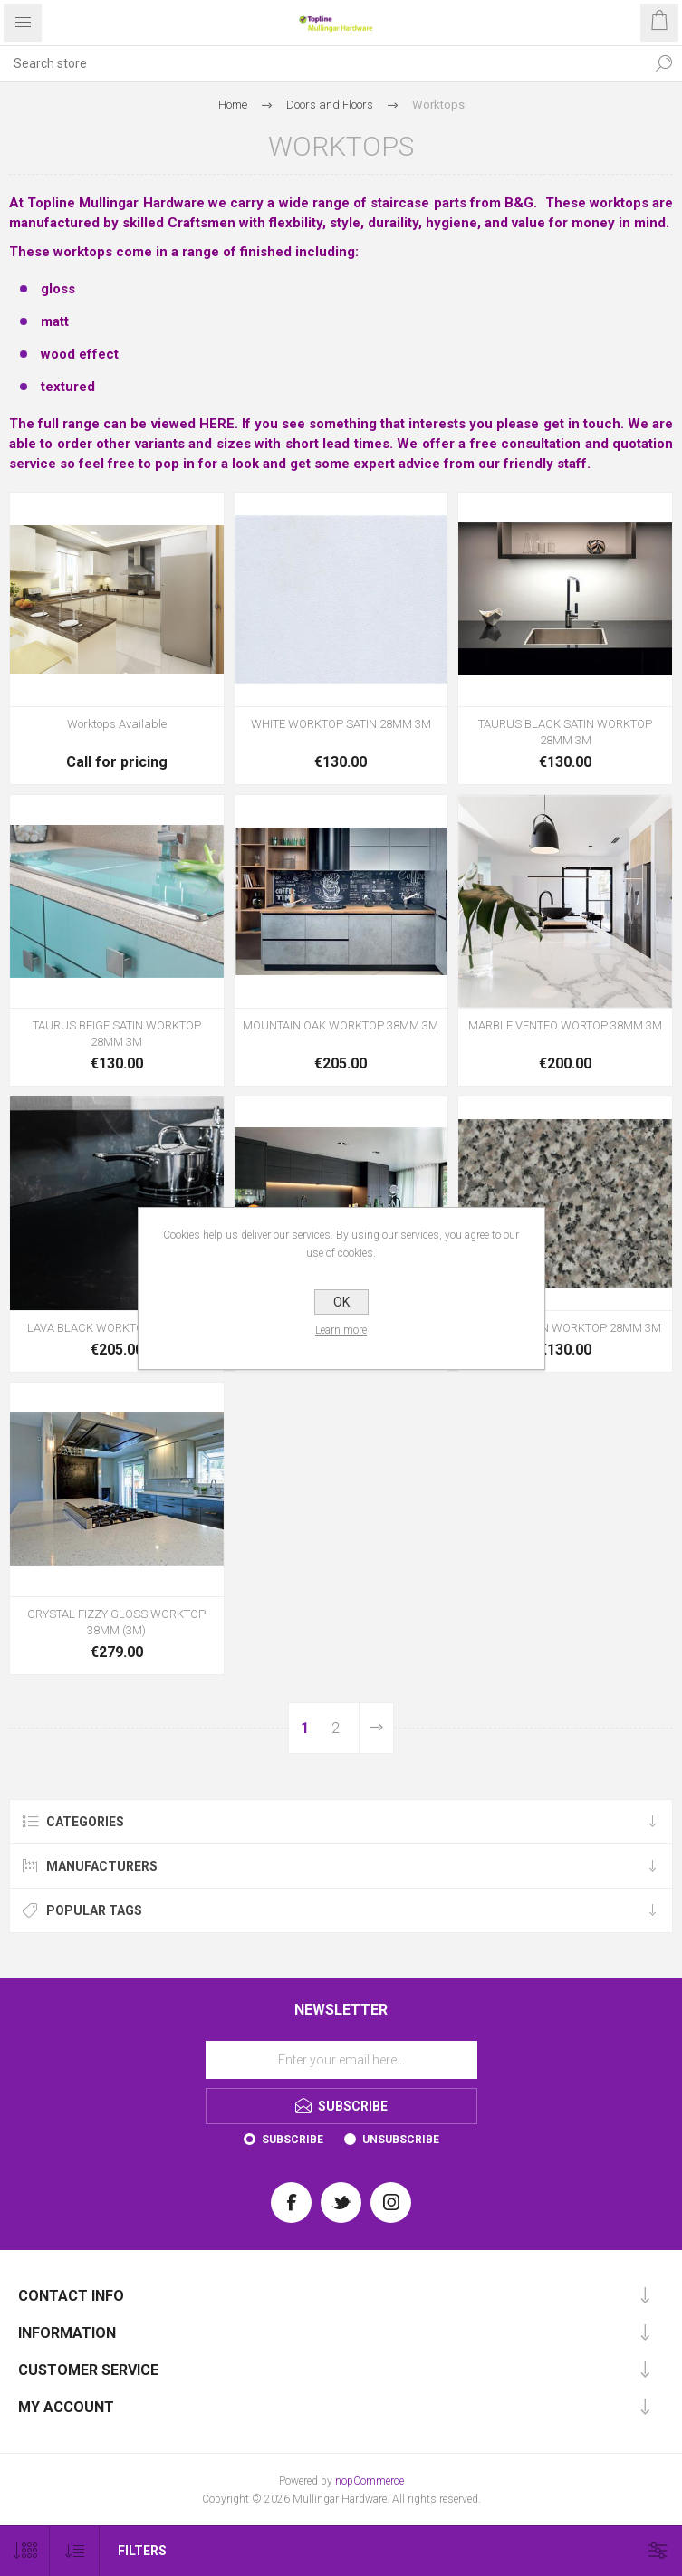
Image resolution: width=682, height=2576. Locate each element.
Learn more (341, 1330)
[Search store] (323, 63)
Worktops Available (117, 724)
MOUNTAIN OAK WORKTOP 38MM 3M (340, 1025)
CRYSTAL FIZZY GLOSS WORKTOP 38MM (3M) (116, 1622)
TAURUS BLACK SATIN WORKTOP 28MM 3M (565, 732)
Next (376, 1728)
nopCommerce (369, 2481)
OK (341, 1302)
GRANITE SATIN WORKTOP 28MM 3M (565, 1328)
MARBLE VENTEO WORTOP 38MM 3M (565, 1025)
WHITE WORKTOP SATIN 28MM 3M (341, 724)
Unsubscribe (400, 2139)
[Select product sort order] (75, 2551)
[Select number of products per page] (25, 2551)
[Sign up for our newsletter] (341, 2060)
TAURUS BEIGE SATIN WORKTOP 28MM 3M (117, 1034)
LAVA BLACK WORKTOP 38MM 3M (116, 1328)
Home (232, 104)
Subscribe (292, 2139)
